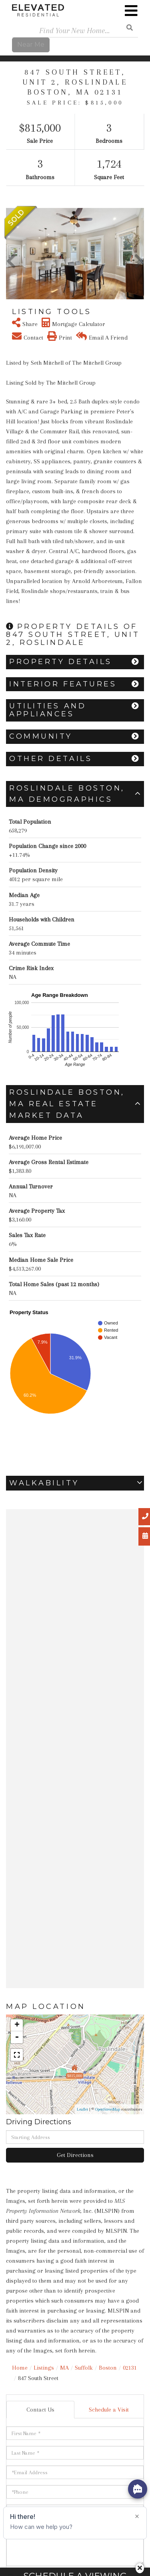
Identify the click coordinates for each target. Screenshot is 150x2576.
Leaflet (82, 2109)
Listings (44, 2367)
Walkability (44, 1483)
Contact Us (40, 2409)
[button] (11, 254)
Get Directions (75, 2155)
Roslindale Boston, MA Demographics (67, 794)
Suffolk (84, 2367)
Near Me (30, 44)
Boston (108, 2367)
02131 (130, 2367)
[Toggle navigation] (131, 11)
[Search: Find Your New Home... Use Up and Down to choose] (75, 31)
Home (20, 2367)
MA (64, 2367)
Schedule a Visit (109, 2409)
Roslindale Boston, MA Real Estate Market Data (67, 1104)
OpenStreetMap (107, 2109)
